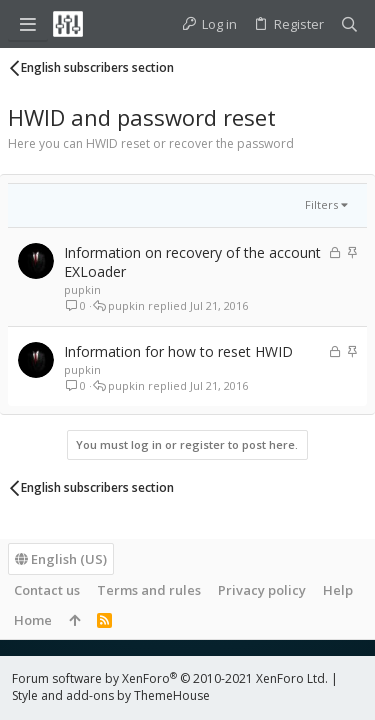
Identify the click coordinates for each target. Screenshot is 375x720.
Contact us (47, 590)
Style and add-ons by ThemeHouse (111, 695)
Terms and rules (149, 590)
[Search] (349, 24)
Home (33, 620)
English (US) (61, 559)
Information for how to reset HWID (178, 351)
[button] (28, 24)
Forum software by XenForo (170, 678)
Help (338, 590)
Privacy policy (262, 590)
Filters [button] (321, 204)
